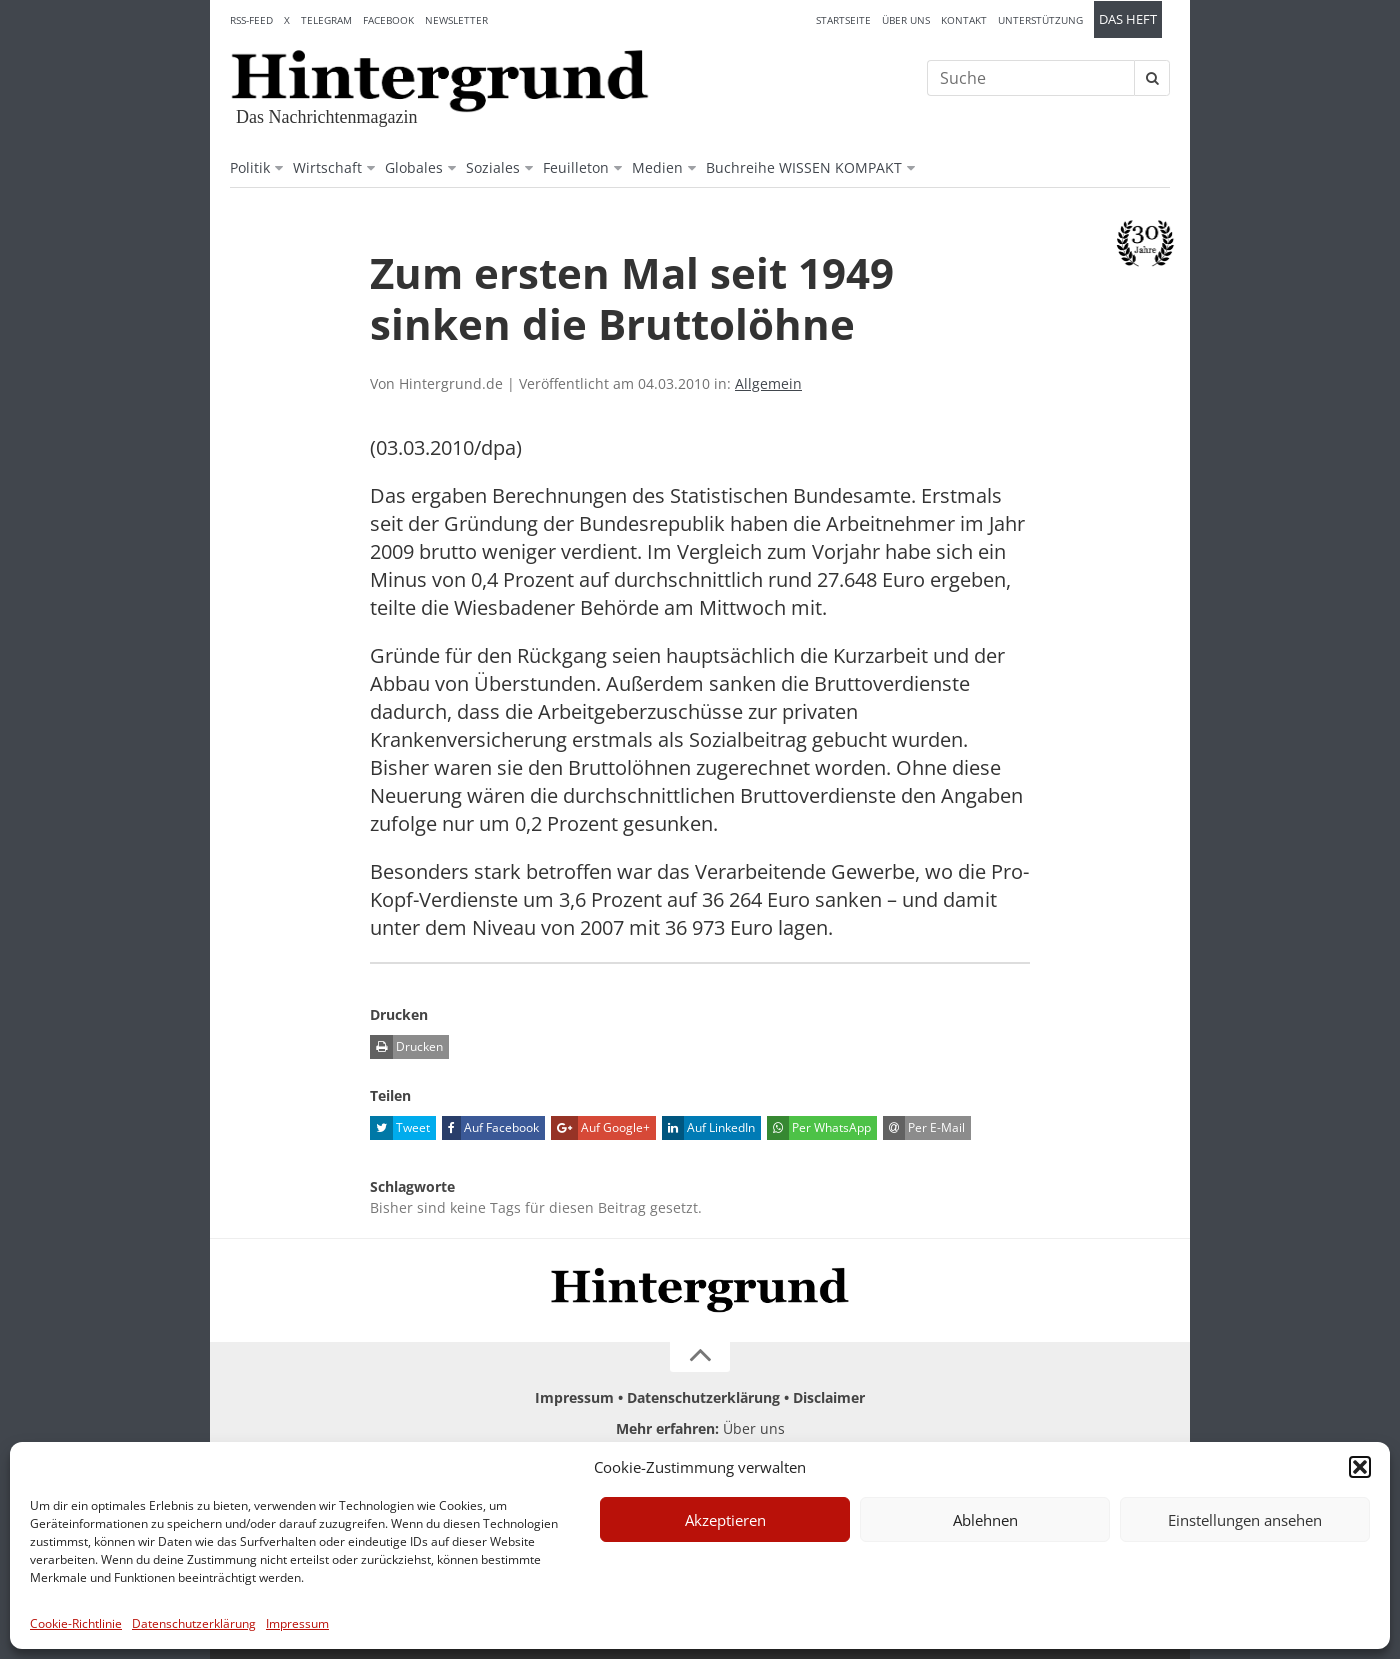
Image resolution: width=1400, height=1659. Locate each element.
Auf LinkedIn (708, 1128)
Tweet (400, 1128)
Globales (414, 167)
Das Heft (1128, 19)
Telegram (326, 20)
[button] (1360, 1467)
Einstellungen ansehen (1245, 1520)
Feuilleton (576, 167)
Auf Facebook (490, 1128)
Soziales (493, 167)
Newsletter (456, 20)
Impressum (297, 1623)
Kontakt (964, 20)
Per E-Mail (924, 1128)
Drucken (406, 1047)
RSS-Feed (251, 20)
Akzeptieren (725, 1520)
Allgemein (768, 383)
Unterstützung (1040, 20)
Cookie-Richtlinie (76, 1623)
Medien (657, 167)
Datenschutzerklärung (194, 1623)
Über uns (906, 20)
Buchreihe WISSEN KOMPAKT (804, 167)
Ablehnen (985, 1520)
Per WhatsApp (819, 1128)
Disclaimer (829, 1397)
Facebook (388, 20)
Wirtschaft (327, 167)
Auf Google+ (600, 1128)
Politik (250, 167)
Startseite (843, 20)
